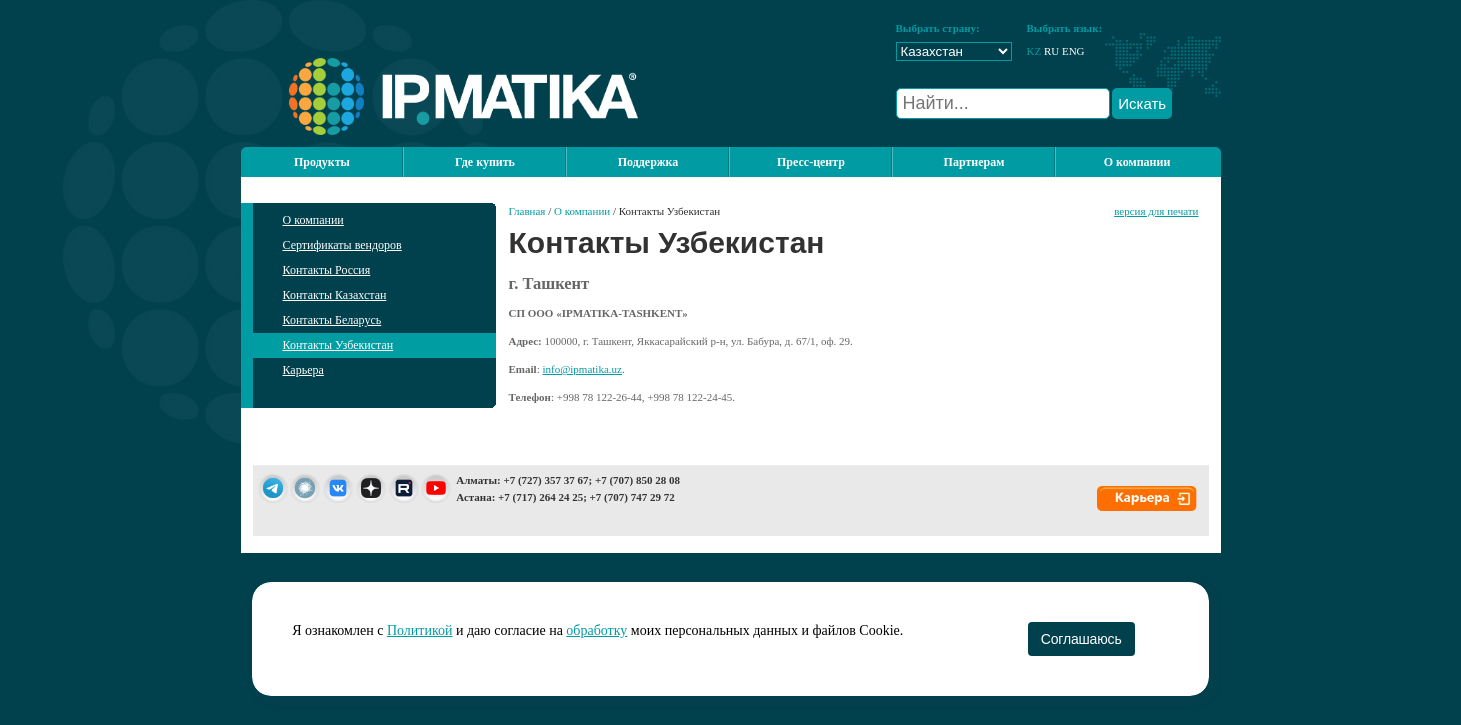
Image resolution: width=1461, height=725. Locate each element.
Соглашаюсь (1081, 639)
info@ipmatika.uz (581, 369)
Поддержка (648, 162)
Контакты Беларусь (332, 320)
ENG (1073, 51)
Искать (1142, 103)
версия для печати (1156, 211)
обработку (596, 630)
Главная (527, 211)
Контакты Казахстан (335, 295)
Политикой (420, 630)
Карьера (303, 370)
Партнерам (974, 162)
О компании (1137, 162)
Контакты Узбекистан (338, 345)
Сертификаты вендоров (342, 245)
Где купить (485, 162)
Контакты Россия (327, 270)
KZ (1034, 51)
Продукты (322, 162)
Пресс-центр (811, 162)
